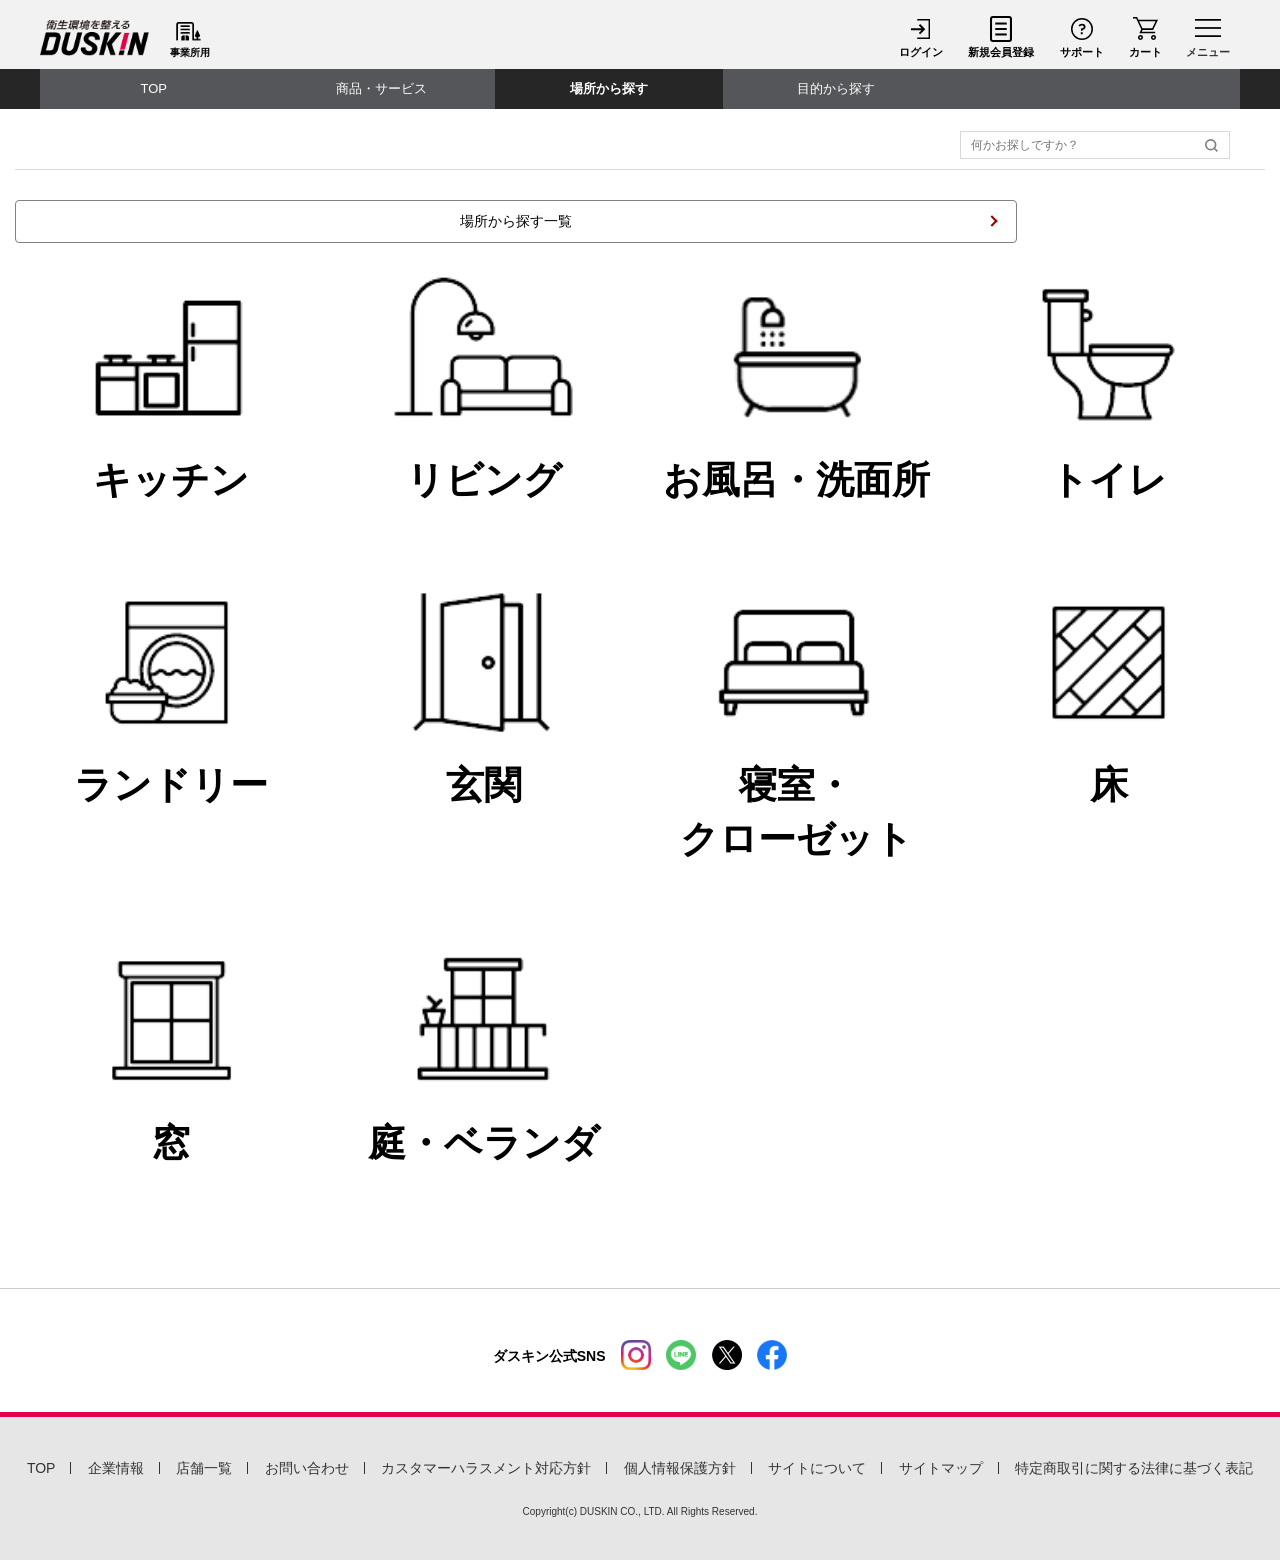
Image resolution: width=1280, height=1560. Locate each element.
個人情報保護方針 (680, 1468)
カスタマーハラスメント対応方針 (486, 1468)
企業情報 (116, 1468)
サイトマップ (941, 1468)
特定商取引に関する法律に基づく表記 (1134, 1468)
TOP (154, 88)
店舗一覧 (204, 1468)
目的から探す (836, 88)
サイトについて (817, 1468)
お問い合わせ (307, 1468)
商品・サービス (381, 88)
